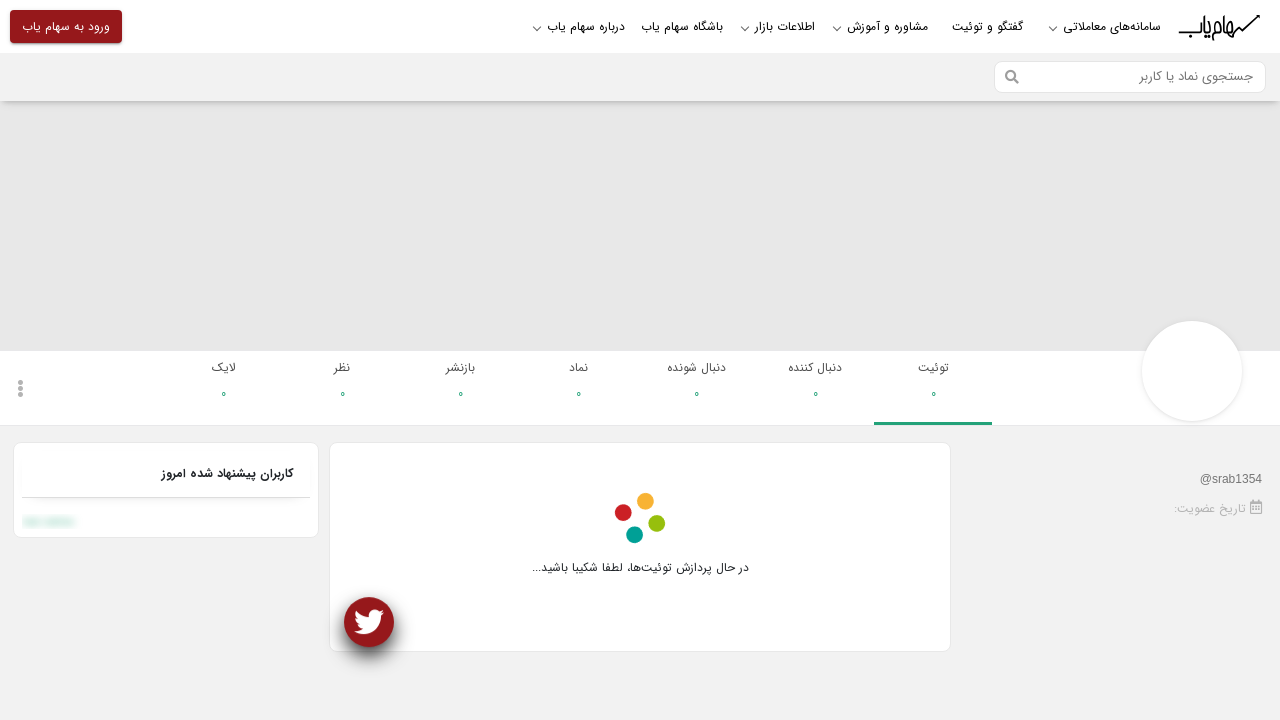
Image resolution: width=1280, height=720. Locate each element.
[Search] (1130, 77)
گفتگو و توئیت (987, 26)
